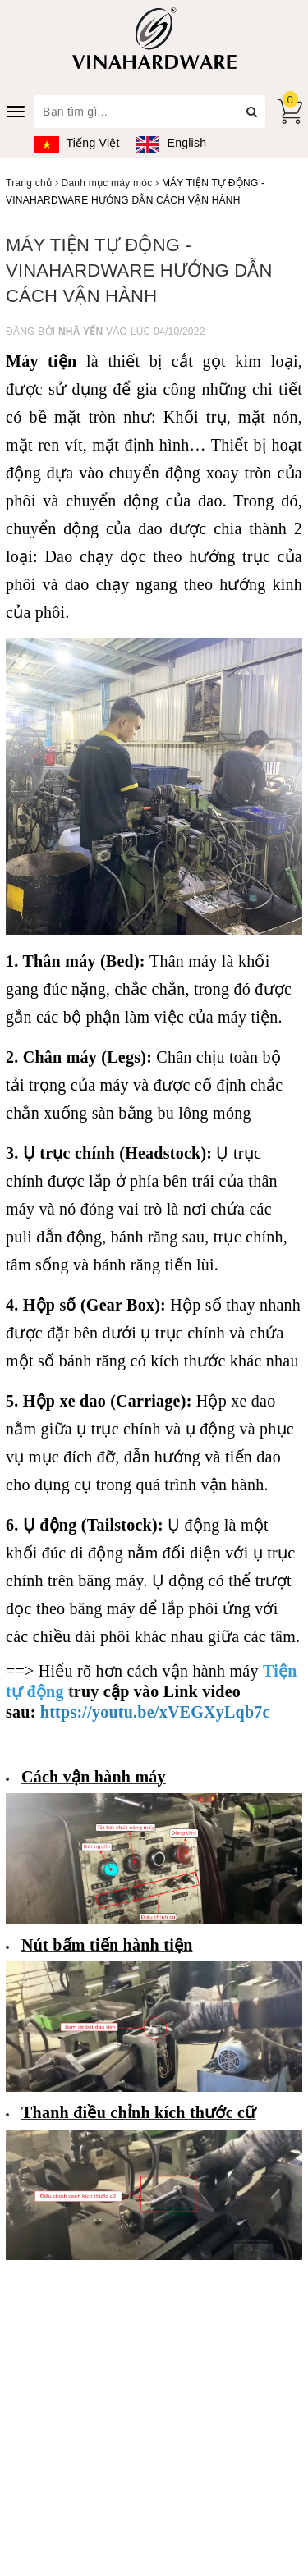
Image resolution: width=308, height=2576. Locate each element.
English (171, 142)
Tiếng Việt (77, 142)
